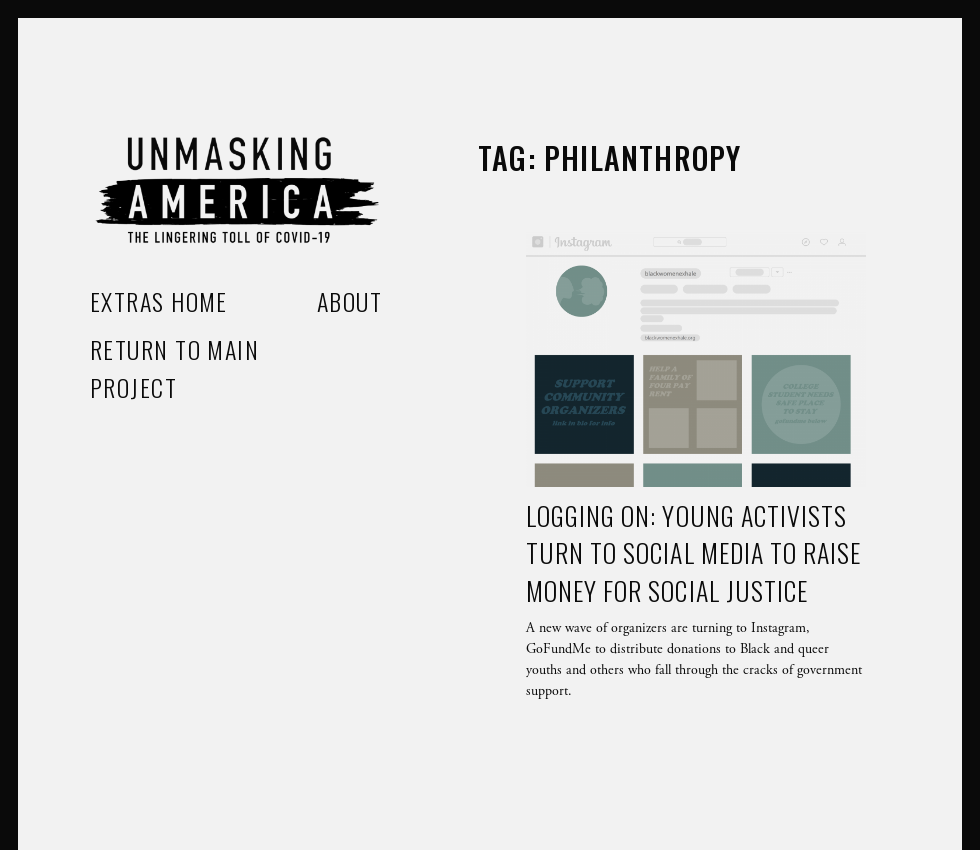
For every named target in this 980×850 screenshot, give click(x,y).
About (349, 301)
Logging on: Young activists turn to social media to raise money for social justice (693, 553)
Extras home (159, 301)
